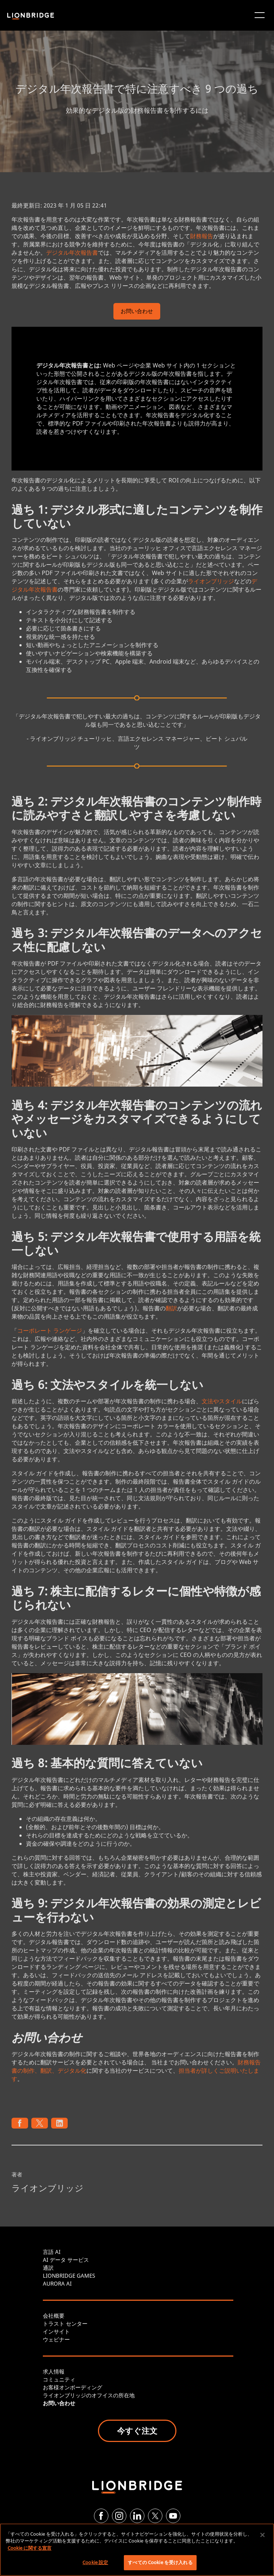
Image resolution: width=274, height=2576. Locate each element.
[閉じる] (262, 2535)
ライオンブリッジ (211, 581)
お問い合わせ (137, 312)
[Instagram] (119, 2516)
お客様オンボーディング (72, 2387)
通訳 (48, 2267)
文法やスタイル (222, 1401)
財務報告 (201, 236)
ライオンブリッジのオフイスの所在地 (89, 2395)
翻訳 (171, 1308)
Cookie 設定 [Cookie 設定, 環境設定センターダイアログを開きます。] (95, 2562)
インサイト (56, 2331)
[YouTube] (173, 2516)
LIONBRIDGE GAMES (69, 2275)
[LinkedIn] (137, 2516)
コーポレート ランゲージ (49, 1330)
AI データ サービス (66, 2259)
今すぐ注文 (137, 2430)
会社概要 (53, 2315)
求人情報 (53, 2371)
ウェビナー (56, 2339)
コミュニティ (59, 2379)
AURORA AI (57, 2283)
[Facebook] (101, 2516)
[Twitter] (155, 2516)
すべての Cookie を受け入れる (160, 2562)
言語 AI (51, 2251)
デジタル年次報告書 (72, 253)
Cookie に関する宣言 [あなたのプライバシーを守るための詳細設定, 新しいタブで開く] (29, 2548)
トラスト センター (65, 2323)
